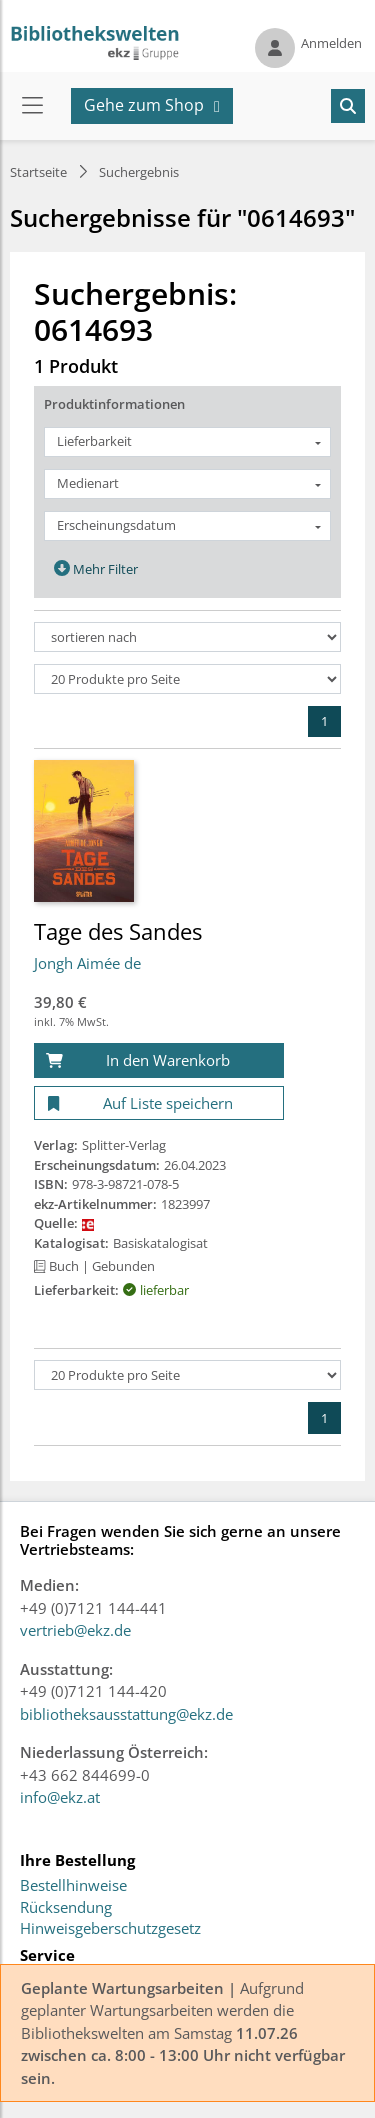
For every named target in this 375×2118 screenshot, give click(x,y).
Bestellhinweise (73, 1886)
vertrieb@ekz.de (75, 1630)
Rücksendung (66, 1908)
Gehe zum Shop (144, 105)
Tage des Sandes (118, 931)
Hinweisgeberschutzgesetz (110, 1929)
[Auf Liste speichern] (159, 1103)
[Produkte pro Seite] (187, 679)
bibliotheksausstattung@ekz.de (126, 1714)
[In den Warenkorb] (159, 1060)
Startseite (38, 172)
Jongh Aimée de (87, 963)
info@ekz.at (60, 1797)
